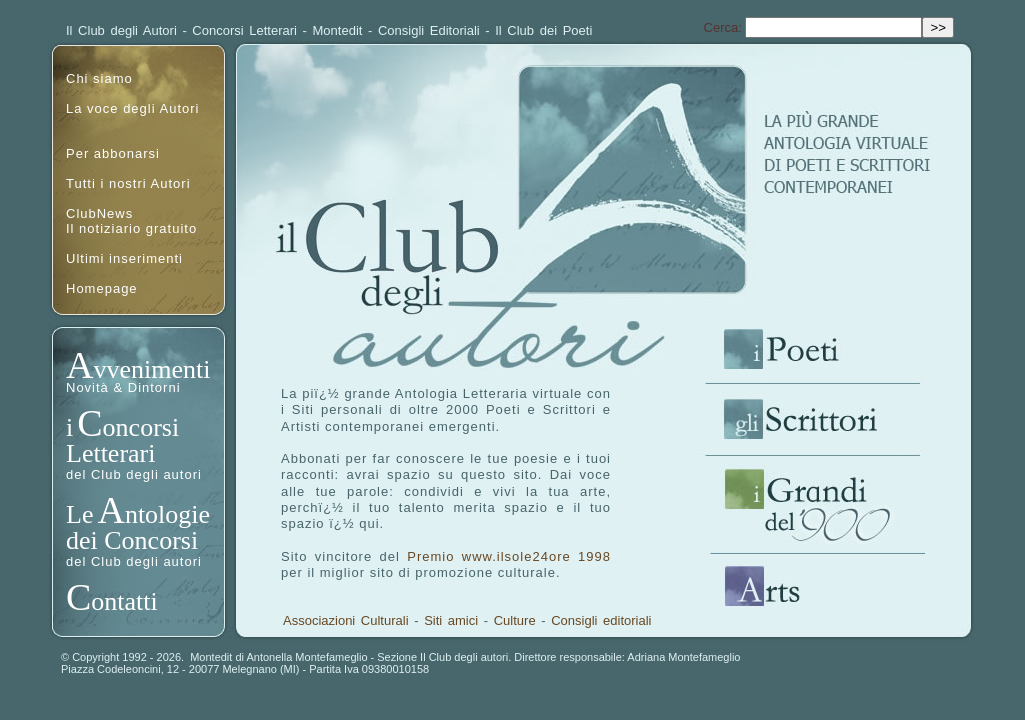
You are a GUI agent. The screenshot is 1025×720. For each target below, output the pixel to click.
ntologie (167, 514)
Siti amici (451, 620)
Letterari (111, 453)
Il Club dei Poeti (543, 30)
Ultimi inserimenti (124, 258)
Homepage (102, 288)
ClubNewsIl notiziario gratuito (131, 221)
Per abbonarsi (113, 153)
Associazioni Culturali (346, 620)
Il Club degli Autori (121, 30)
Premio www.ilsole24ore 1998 (509, 556)
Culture (515, 620)
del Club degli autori (134, 474)
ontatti (124, 601)
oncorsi (141, 427)
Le (79, 514)
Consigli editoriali (601, 620)
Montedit (338, 30)
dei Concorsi (132, 540)
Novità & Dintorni (123, 387)
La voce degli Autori (132, 108)
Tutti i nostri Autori (128, 183)
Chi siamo (99, 78)
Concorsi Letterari (244, 30)
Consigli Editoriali (429, 30)
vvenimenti (151, 369)
